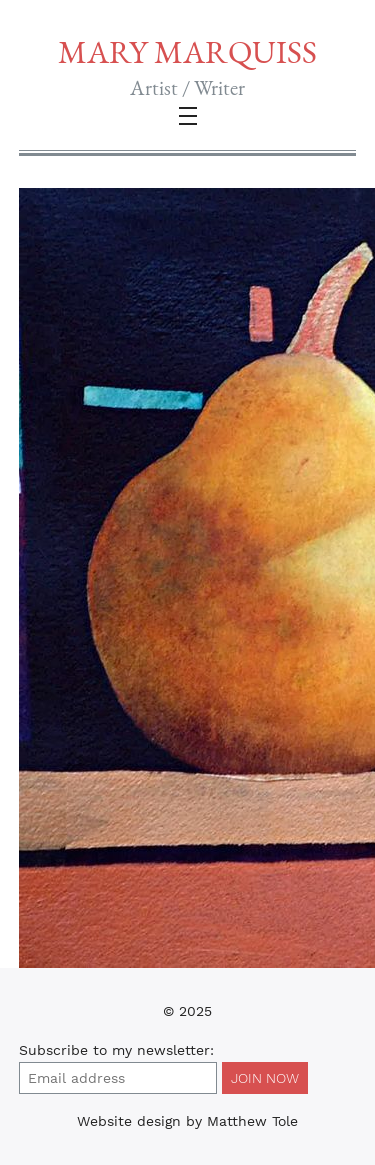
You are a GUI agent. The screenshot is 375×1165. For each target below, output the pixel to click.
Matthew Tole (252, 1121)
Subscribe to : (116, 1050)
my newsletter (161, 1050)
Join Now (265, 1078)
